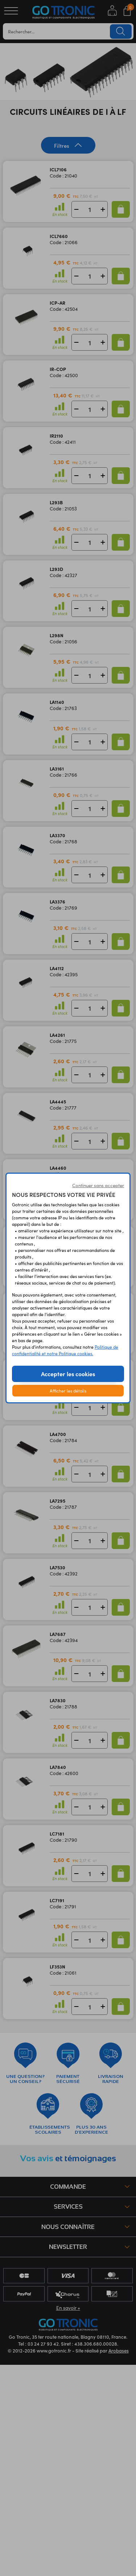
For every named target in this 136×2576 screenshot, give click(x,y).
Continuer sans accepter (98, 1185)
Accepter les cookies (68, 1374)
